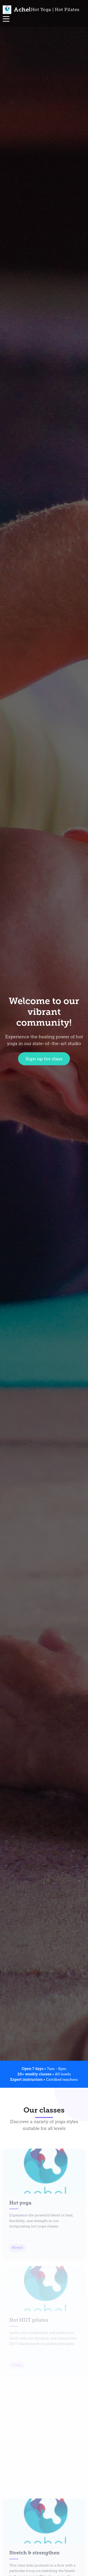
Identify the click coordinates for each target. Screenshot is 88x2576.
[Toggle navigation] (6, 19)
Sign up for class (44, 1058)
